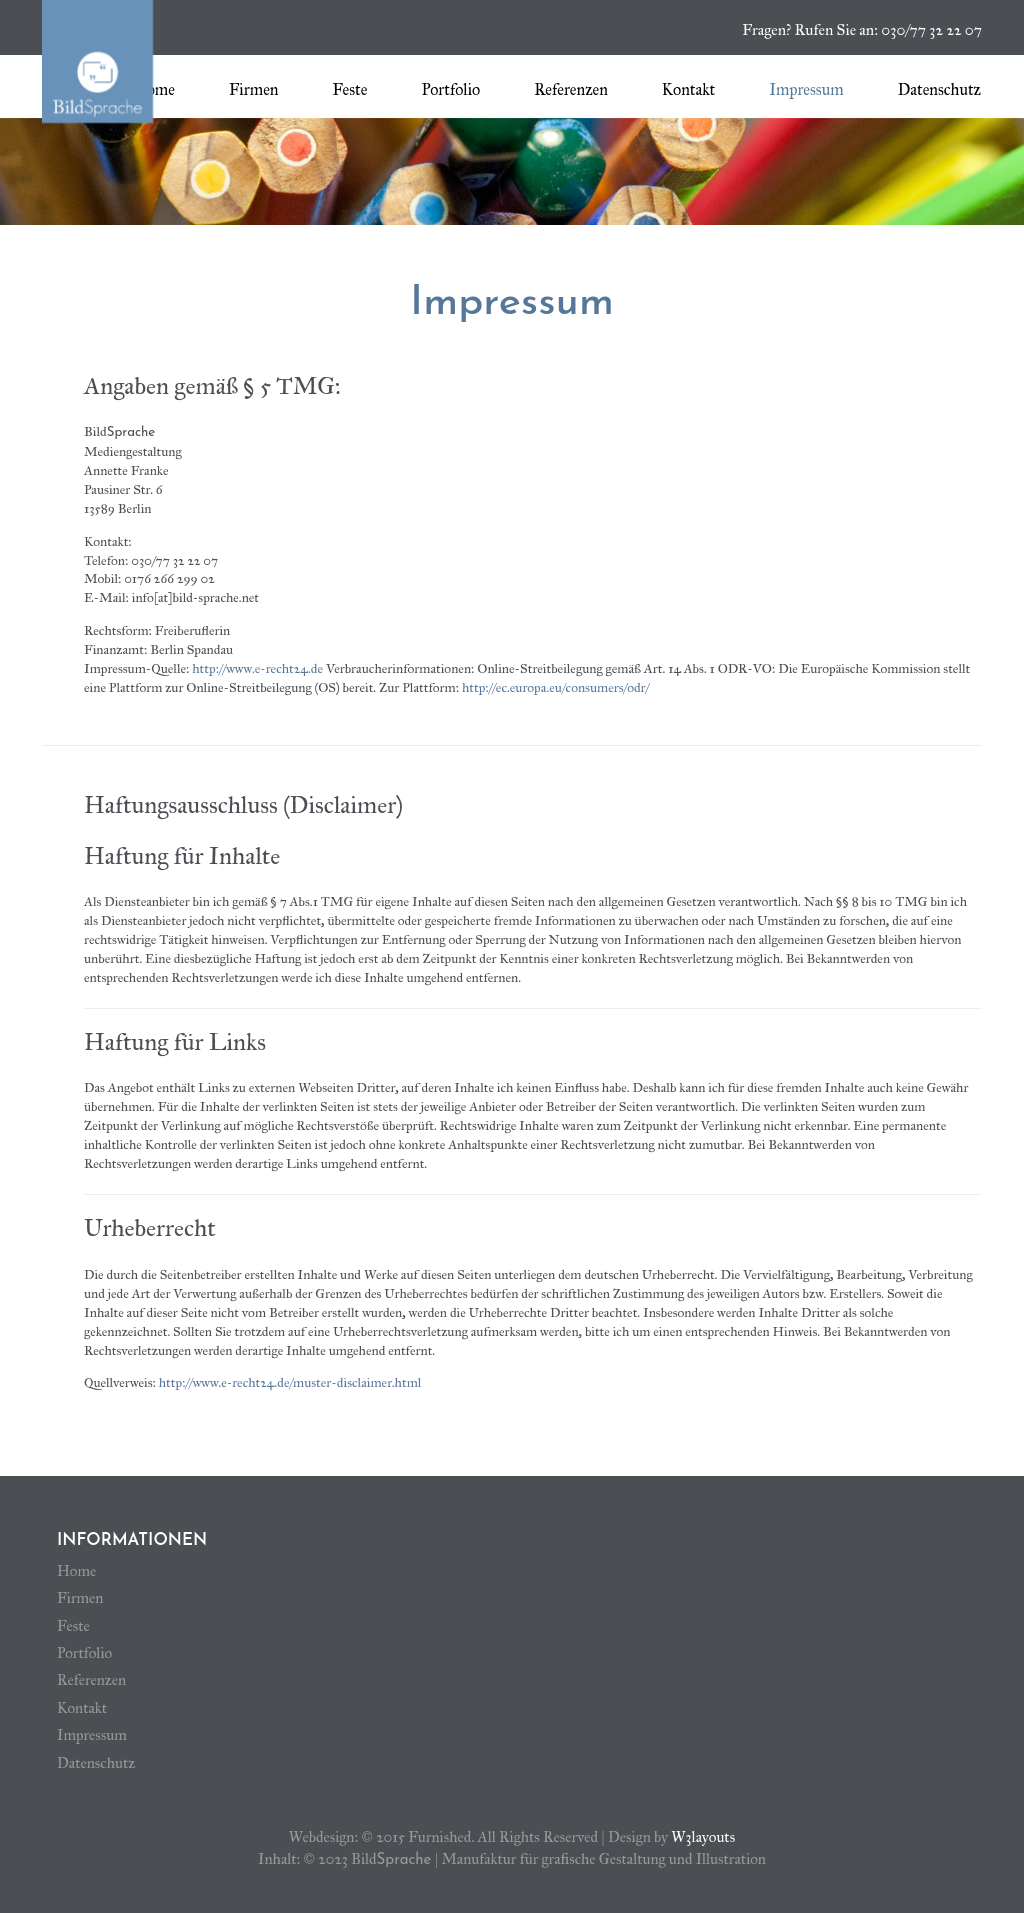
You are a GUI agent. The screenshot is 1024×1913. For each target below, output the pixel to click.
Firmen (254, 89)
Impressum (806, 89)
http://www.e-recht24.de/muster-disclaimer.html (290, 1382)
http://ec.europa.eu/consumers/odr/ (555, 687)
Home (154, 89)
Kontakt (688, 89)
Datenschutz (939, 89)
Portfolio (450, 89)
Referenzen (571, 89)
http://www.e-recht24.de (257, 668)
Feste (349, 89)
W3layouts (703, 1837)
